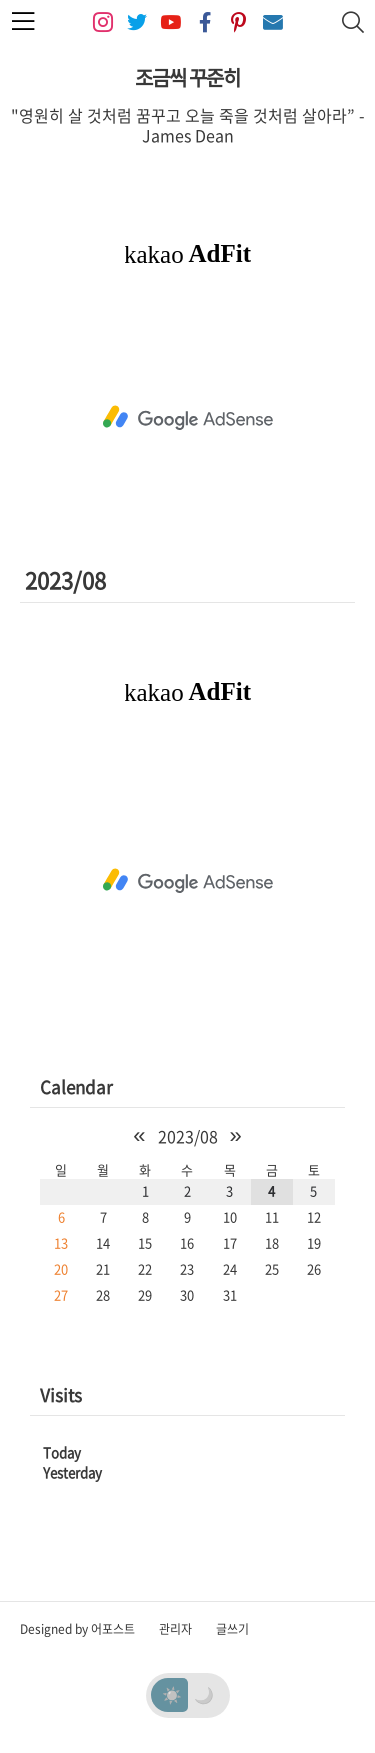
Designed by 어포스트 (77, 1629)
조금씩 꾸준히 (187, 77)
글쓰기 (232, 1629)
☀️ (172, 1694)
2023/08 (188, 1136)
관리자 (175, 1629)
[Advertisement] (187, 418)
